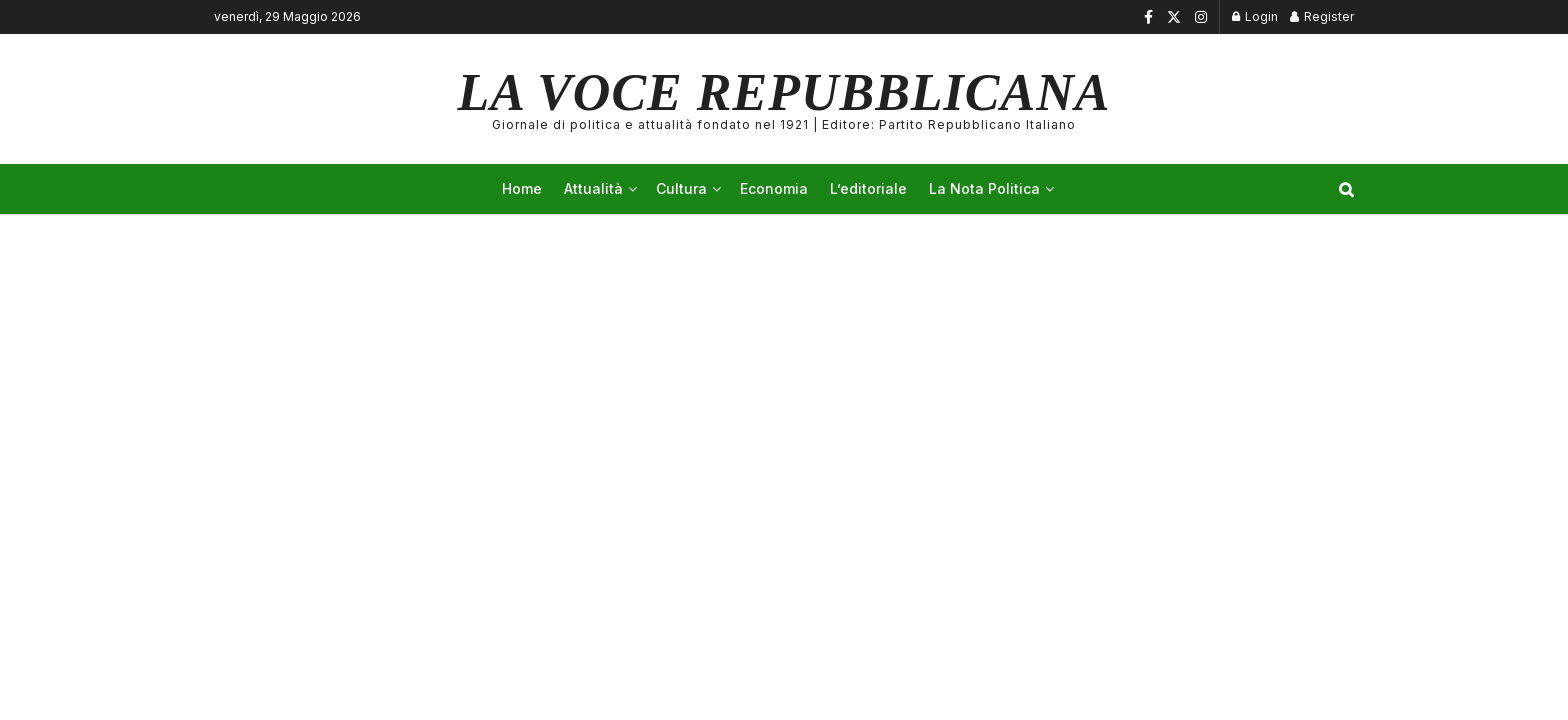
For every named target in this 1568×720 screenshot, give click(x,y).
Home (522, 188)
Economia (774, 188)
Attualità (593, 188)
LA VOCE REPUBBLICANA (784, 99)
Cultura (681, 188)
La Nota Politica (984, 188)
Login (1255, 16)
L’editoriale (868, 188)
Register (1322, 16)
